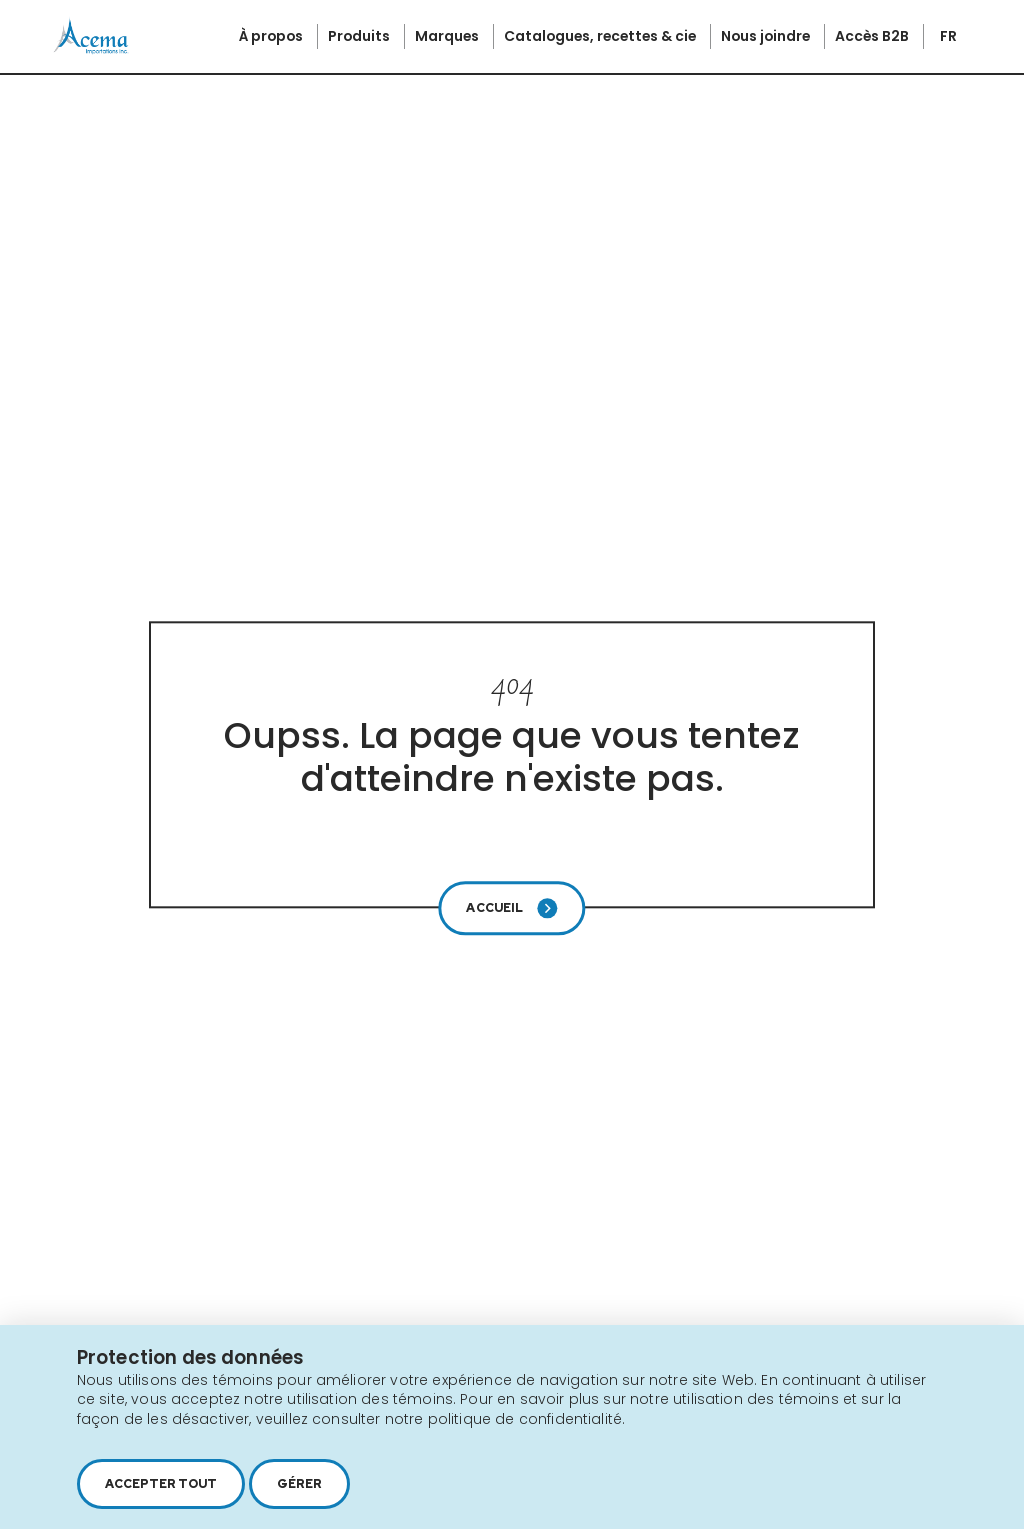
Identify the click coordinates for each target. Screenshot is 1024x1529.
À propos (272, 36)
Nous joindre (767, 36)
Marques (448, 36)
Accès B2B (873, 36)
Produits (360, 36)
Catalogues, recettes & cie (601, 36)
